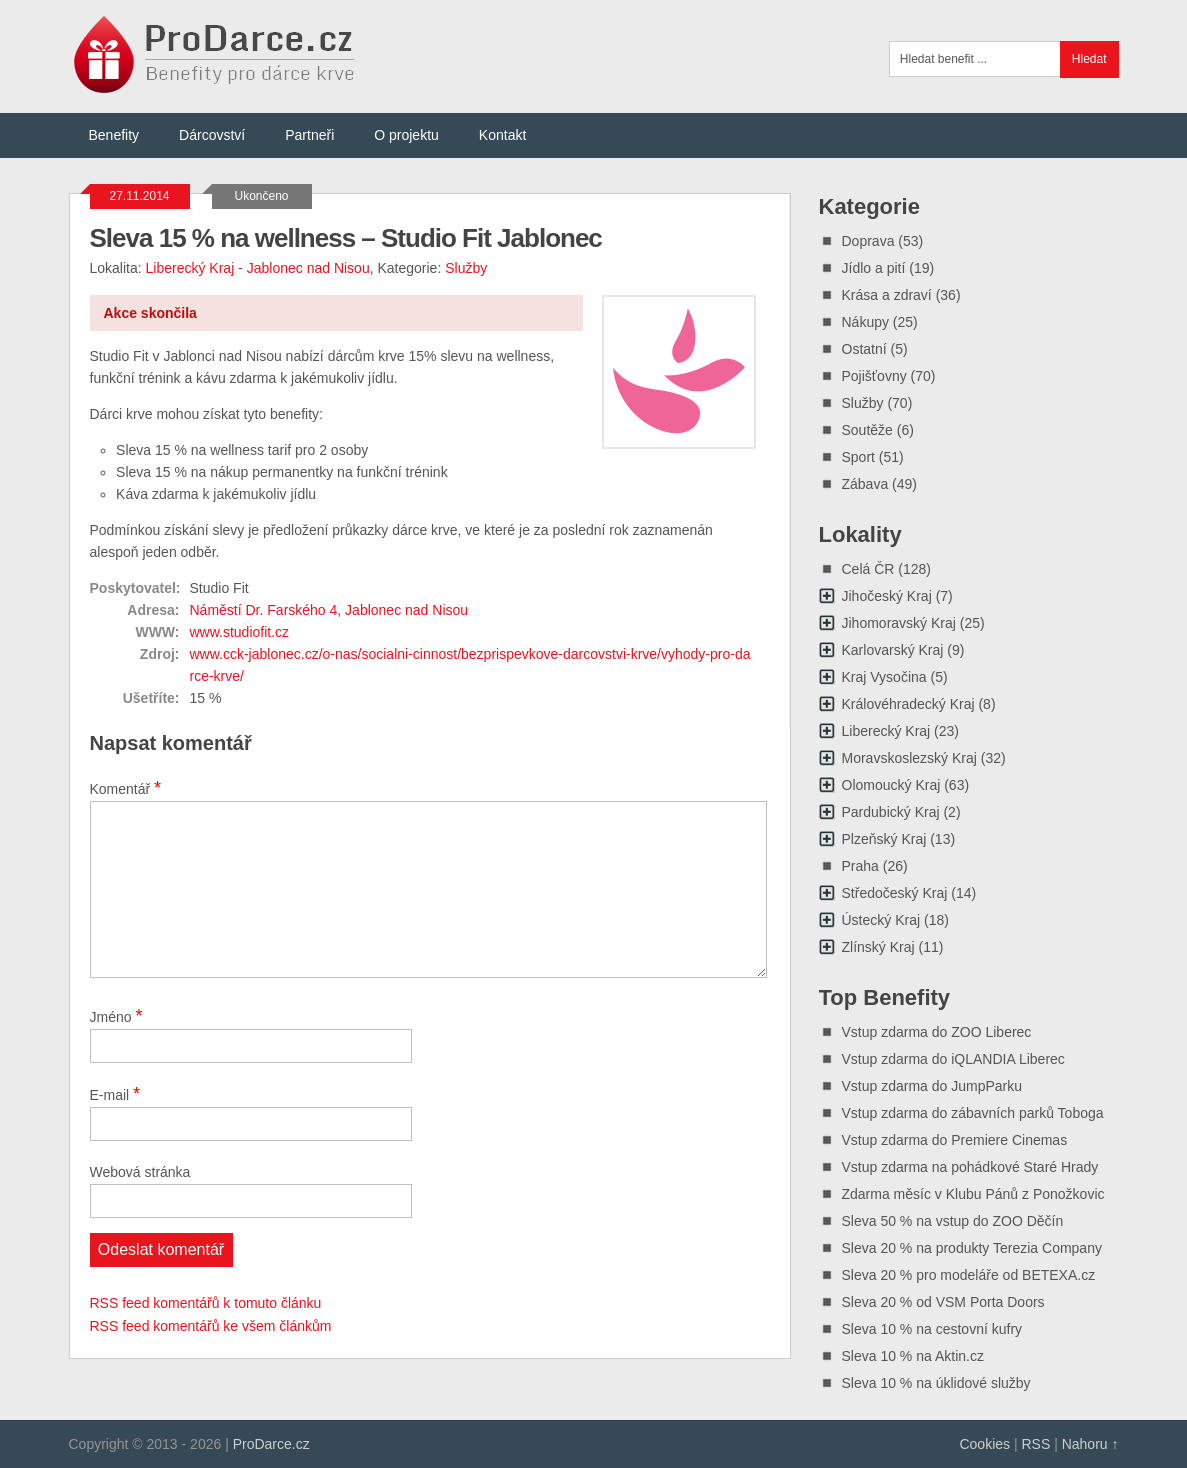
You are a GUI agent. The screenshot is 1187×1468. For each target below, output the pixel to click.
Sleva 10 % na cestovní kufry (932, 1329)
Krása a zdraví (887, 295)
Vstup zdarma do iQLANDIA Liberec (953, 1059)
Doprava (868, 241)
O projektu (406, 135)
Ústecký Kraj (881, 920)
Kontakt (502, 135)
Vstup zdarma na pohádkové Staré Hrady (970, 1167)
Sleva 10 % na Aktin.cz (913, 1356)
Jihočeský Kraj (887, 596)
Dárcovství (212, 135)
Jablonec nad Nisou (308, 268)
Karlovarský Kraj (893, 650)
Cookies (984, 1444)
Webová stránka (140, 1172)
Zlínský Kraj (878, 947)
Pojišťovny (874, 376)
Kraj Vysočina (884, 677)
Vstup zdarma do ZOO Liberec (937, 1032)
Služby (466, 268)
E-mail (115, 1094)
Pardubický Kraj (891, 812)
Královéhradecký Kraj (908, 704)
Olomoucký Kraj (891, 785)
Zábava (865, 484)
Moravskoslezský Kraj (909, 758)
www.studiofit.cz (240, 632)
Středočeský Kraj (895, 893)
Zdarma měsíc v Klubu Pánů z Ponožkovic (973, 1194)
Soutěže (867, 430)
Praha (860, 866)
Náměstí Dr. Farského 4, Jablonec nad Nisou (329, 610)
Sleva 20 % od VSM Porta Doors (943, 1302)
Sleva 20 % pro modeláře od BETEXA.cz (969, 1275)
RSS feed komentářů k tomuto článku (206, 1303)
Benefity (114, 135)
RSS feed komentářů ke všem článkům (211, 1326)
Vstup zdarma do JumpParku (932, 1086)
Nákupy (865, 322)
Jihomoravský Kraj (899, 623)
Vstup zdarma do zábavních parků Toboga (973, 1113)
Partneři (309, 135)
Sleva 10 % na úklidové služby (936, 1383)
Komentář (126, 788)
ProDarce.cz (271, 1444)
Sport (858, 457)
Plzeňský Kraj (884, 839)
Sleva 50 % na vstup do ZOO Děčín (953, 1221)
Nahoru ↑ (1090, 1444)
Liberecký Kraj (190, 268)
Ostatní (864, 349)
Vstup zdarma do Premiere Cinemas (955, 1140)
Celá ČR (868, 569)
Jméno (116, 1016)
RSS (1035, 1444)
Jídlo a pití (874, 268)
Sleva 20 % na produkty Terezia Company (972, 1248)
